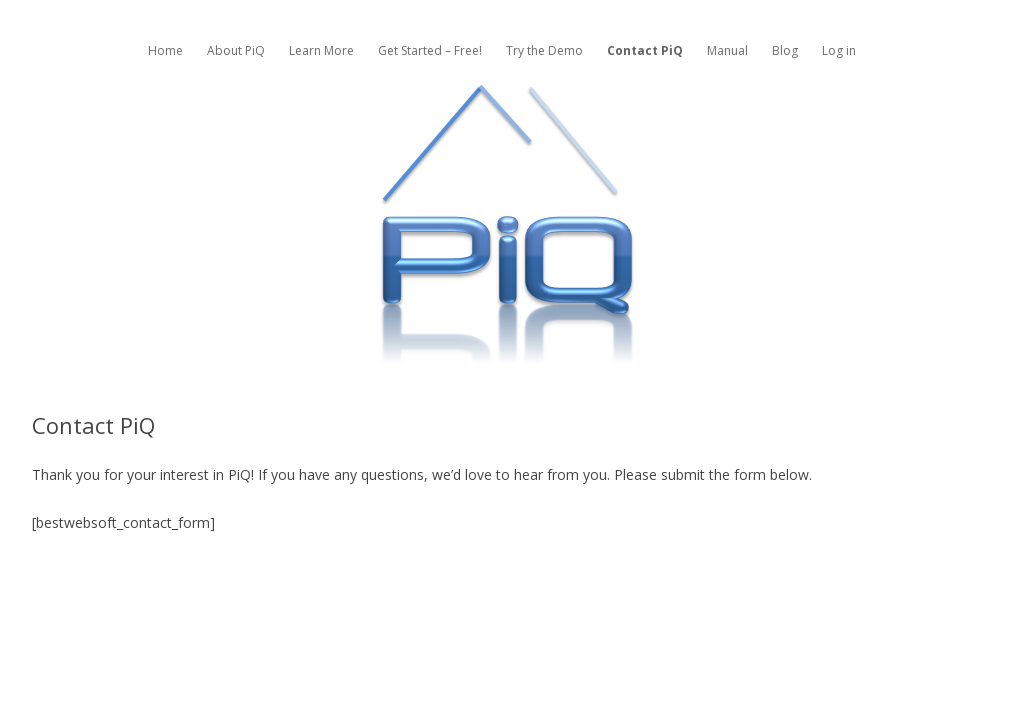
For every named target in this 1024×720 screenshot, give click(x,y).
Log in (839, 50)
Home (165, 50)
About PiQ (236, 50)
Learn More (321, 50)
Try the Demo (544, 50)
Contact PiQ (645, 50)
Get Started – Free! (430, 50)
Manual (727, 50)
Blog (785, 50)
